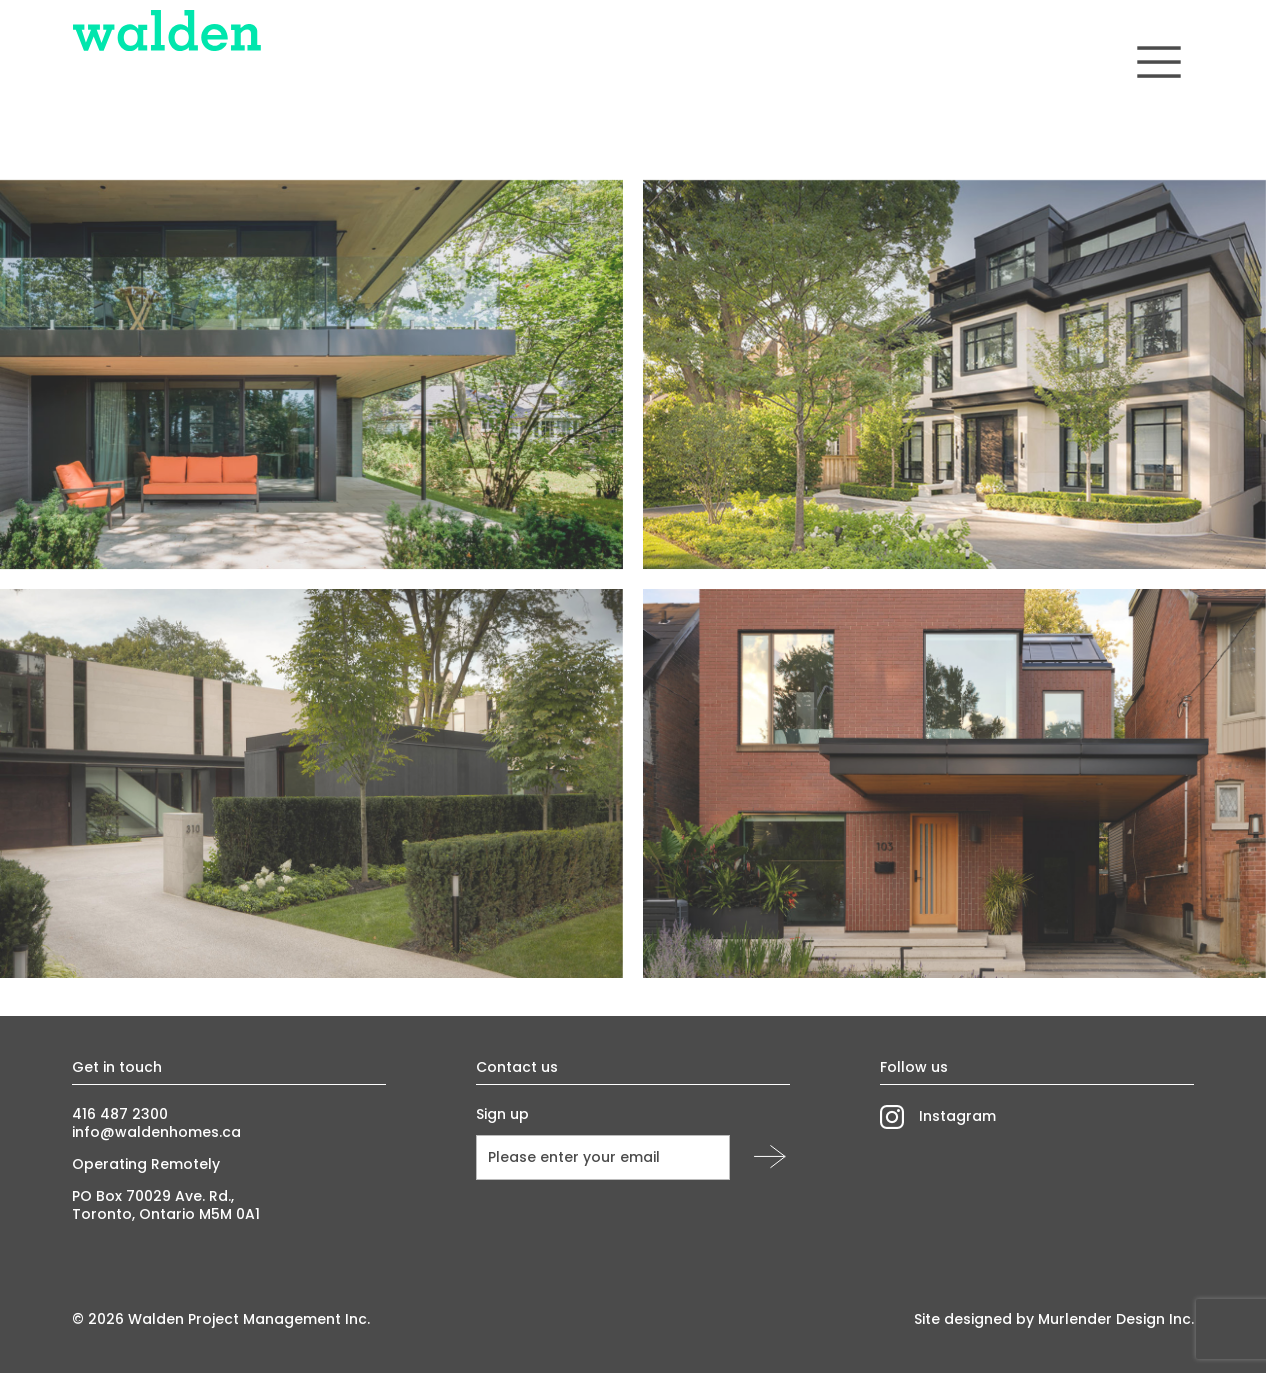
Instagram (957, 1116)
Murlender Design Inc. (1116, 1319)
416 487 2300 (120, 1114)
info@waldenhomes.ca (156, 1132)
